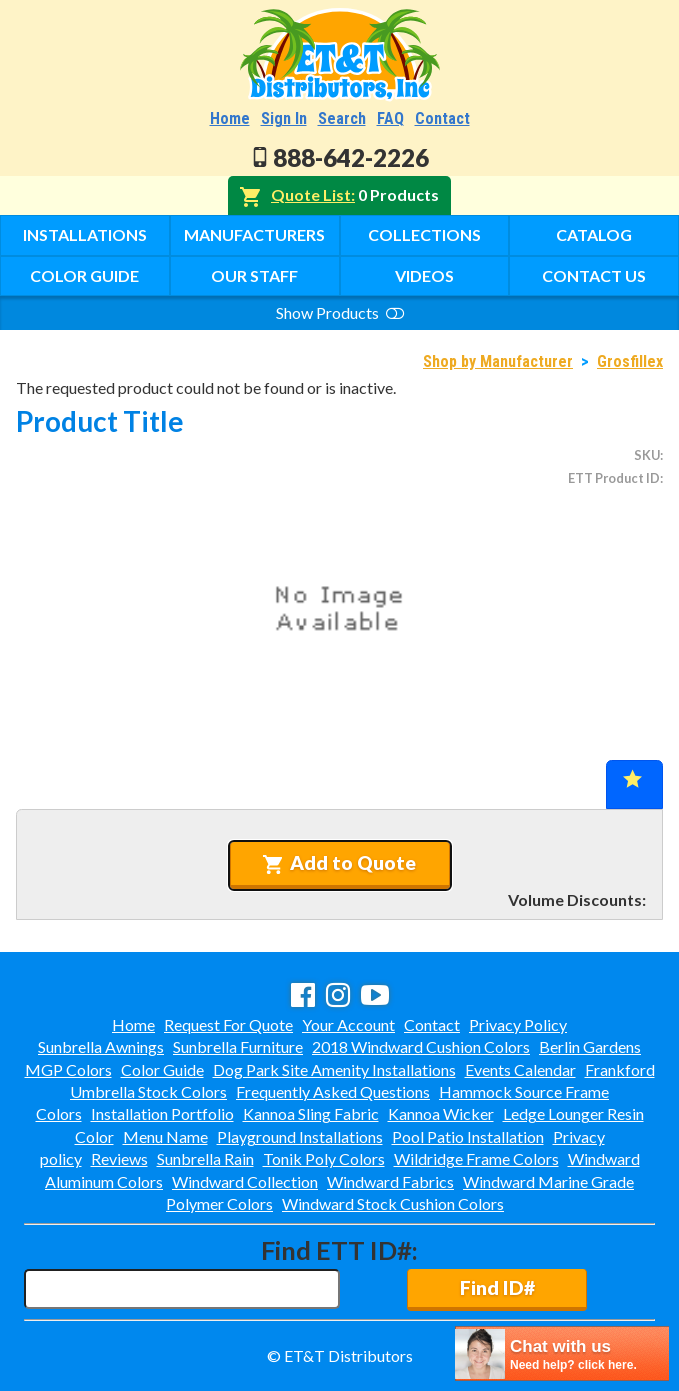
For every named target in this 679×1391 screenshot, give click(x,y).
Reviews (119, 1158)
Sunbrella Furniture (238, 1046)
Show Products (340, 312)
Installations (85, 234)
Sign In (284, 118)
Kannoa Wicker (441, 1113)
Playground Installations (300, 1136)
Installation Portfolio (162, 1113)
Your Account (348, 1024)
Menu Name (165, 1136)
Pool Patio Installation (468, 1136)
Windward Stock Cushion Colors (393, 1203)
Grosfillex (630, 361)
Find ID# (497, 1287)
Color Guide (84, 275)
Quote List (311, 194)
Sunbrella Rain (205, 1158)
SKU (647, 455)
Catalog (594, 234)
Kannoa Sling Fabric (311, 1113)
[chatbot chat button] (562, 1353)
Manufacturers (254, 234)
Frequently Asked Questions (333, 1091)
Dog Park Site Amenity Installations (334, 1069)
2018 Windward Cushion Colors (421, 1046)
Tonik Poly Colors (324, 1158)
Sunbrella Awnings (101, 1046)
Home (230, 118)
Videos (424, 275)
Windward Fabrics (390, 1181)
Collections (424, 234)
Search (342, 118)
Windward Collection (245, 1181)
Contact (442, 118)
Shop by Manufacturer (498, 361)
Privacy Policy (518, 1024)
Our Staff (254, 275)
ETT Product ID (614, 478)
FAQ (390, 118)
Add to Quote (339, 863)
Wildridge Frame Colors (476, 1158)
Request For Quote (228, 1024)
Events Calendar (520, 1069)
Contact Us (594, 275)
